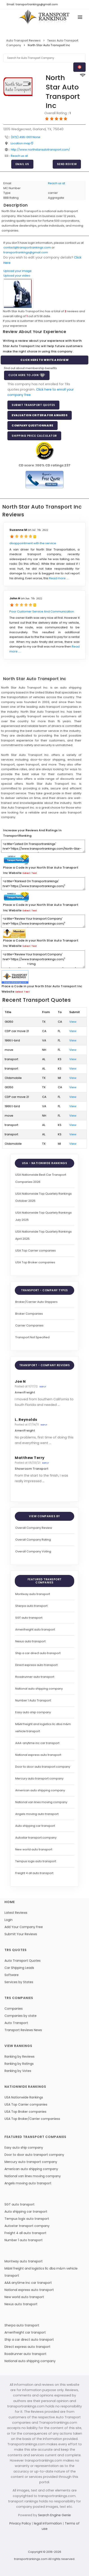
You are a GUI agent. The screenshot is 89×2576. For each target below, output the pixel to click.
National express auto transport (38, 1755)
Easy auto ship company (33, 1712)
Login (8, 1920)
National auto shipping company (39, 1688)
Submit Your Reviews (20, 1934)
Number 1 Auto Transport (33, 1700)
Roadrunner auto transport (34, 1677)
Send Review (67, 164)
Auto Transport (16, 2023)
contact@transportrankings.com (27, 247)
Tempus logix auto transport (35, 1861)
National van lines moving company (41, 1802)
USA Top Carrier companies (35, 1250)
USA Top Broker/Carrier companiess (32, 2119)
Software (11, 1975)
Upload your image (17, 271)
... (59, 1405)
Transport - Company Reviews (44, 1365)
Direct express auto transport (36, 1665)
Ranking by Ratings (19, 2063)
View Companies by (44, 1516)
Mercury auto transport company (39, 1778)
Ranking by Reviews (19, 2056)
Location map (22, 143)
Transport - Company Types (44, 1290)
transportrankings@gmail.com (25, 252)
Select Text (29, 873)
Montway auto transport (32, 1594)
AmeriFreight (25, 1392)
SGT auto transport (28, 1618)
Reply (42, 1386)
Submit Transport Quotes (33, 405)
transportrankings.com (31, 2559)
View (72, 1022)
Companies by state (20, 2015)
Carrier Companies (29, 1325)
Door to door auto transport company (42, 1767)
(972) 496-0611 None (25, 137)
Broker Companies (29, 1314)
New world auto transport (33, 1849)
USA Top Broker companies (35, 1262)
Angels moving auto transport (37, 1814)
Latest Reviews (15, 1912)
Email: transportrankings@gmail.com (32, 4)
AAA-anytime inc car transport (37, 1743)
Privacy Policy (20, 2523)
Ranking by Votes (17, 2071)
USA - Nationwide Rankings (44, 1163)
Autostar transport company (35, 1837)
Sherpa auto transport (31, 1606)
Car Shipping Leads (19, 1968)
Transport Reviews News (23, 2030)
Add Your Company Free (23, 1927)
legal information (48, 2523)
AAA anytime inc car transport (28, 2282)
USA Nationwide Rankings (23, 2097)
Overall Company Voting (33, 1551)
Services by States (18, 1982)
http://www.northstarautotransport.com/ (40, 149)
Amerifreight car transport (25, 2332)
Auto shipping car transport (35, 1826)
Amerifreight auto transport (35, 1629)
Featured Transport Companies (45, 1580)
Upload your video (16, 275)
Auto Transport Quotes (22, 1960)
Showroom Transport (31, 1469)
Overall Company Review (33, 1528)
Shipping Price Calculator (34, 436)
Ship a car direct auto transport (38, 1653)
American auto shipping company (40, 1790)
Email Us (22, 164)
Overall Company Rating (33, 1539)
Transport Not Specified (32, 1337)
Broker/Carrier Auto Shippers (36, 1302)
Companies (13, 2008)
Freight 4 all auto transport (34, 1873)
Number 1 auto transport (23, 2240)
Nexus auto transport (30, 1641)
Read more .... (59, 578)
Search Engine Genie (54, 2515)
